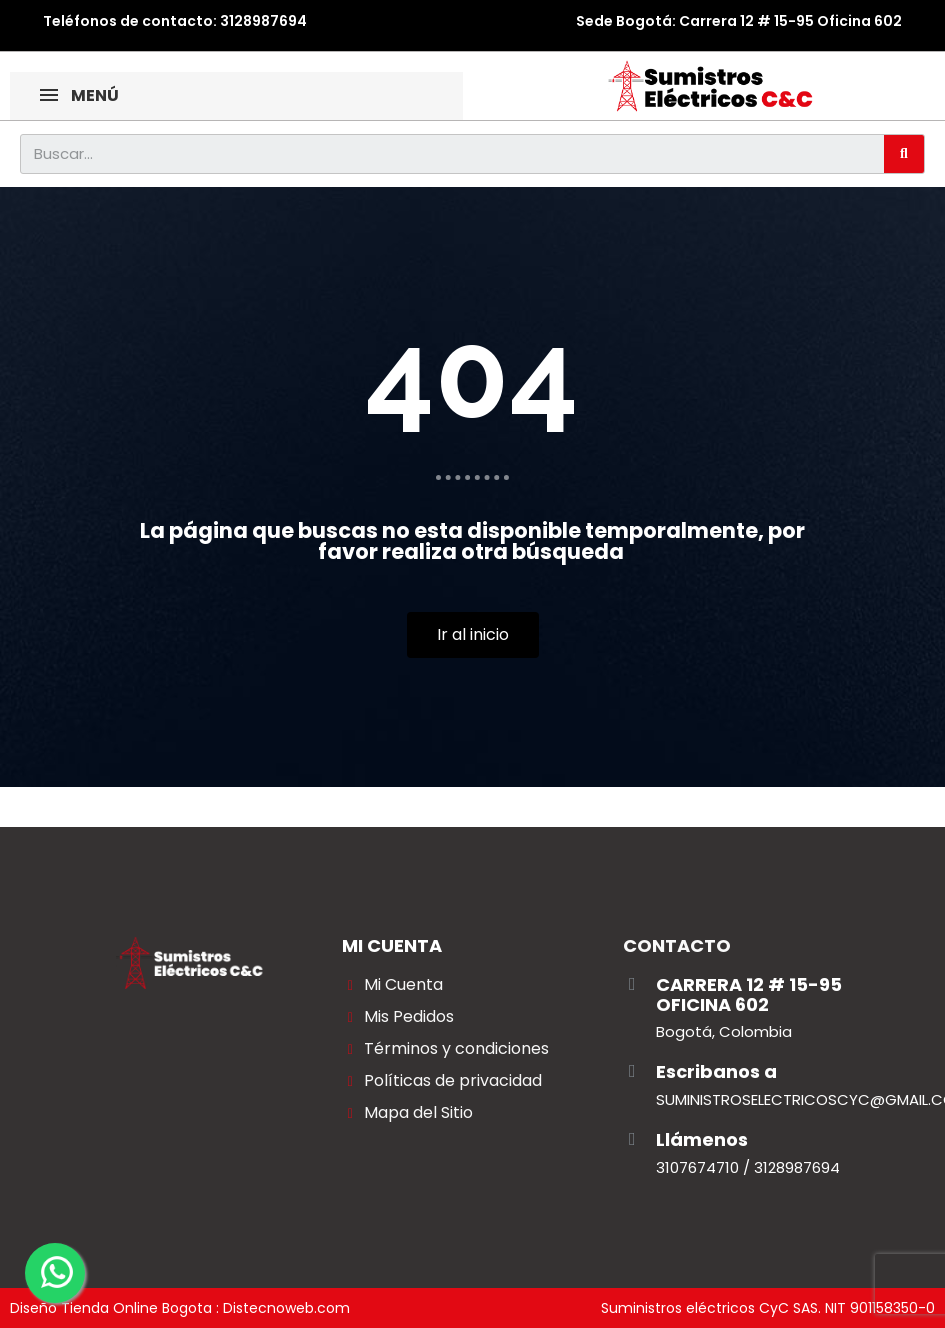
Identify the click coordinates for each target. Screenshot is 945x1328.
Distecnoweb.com (286, 1308)
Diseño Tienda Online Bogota (111, 1308)
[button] (473, 635)
